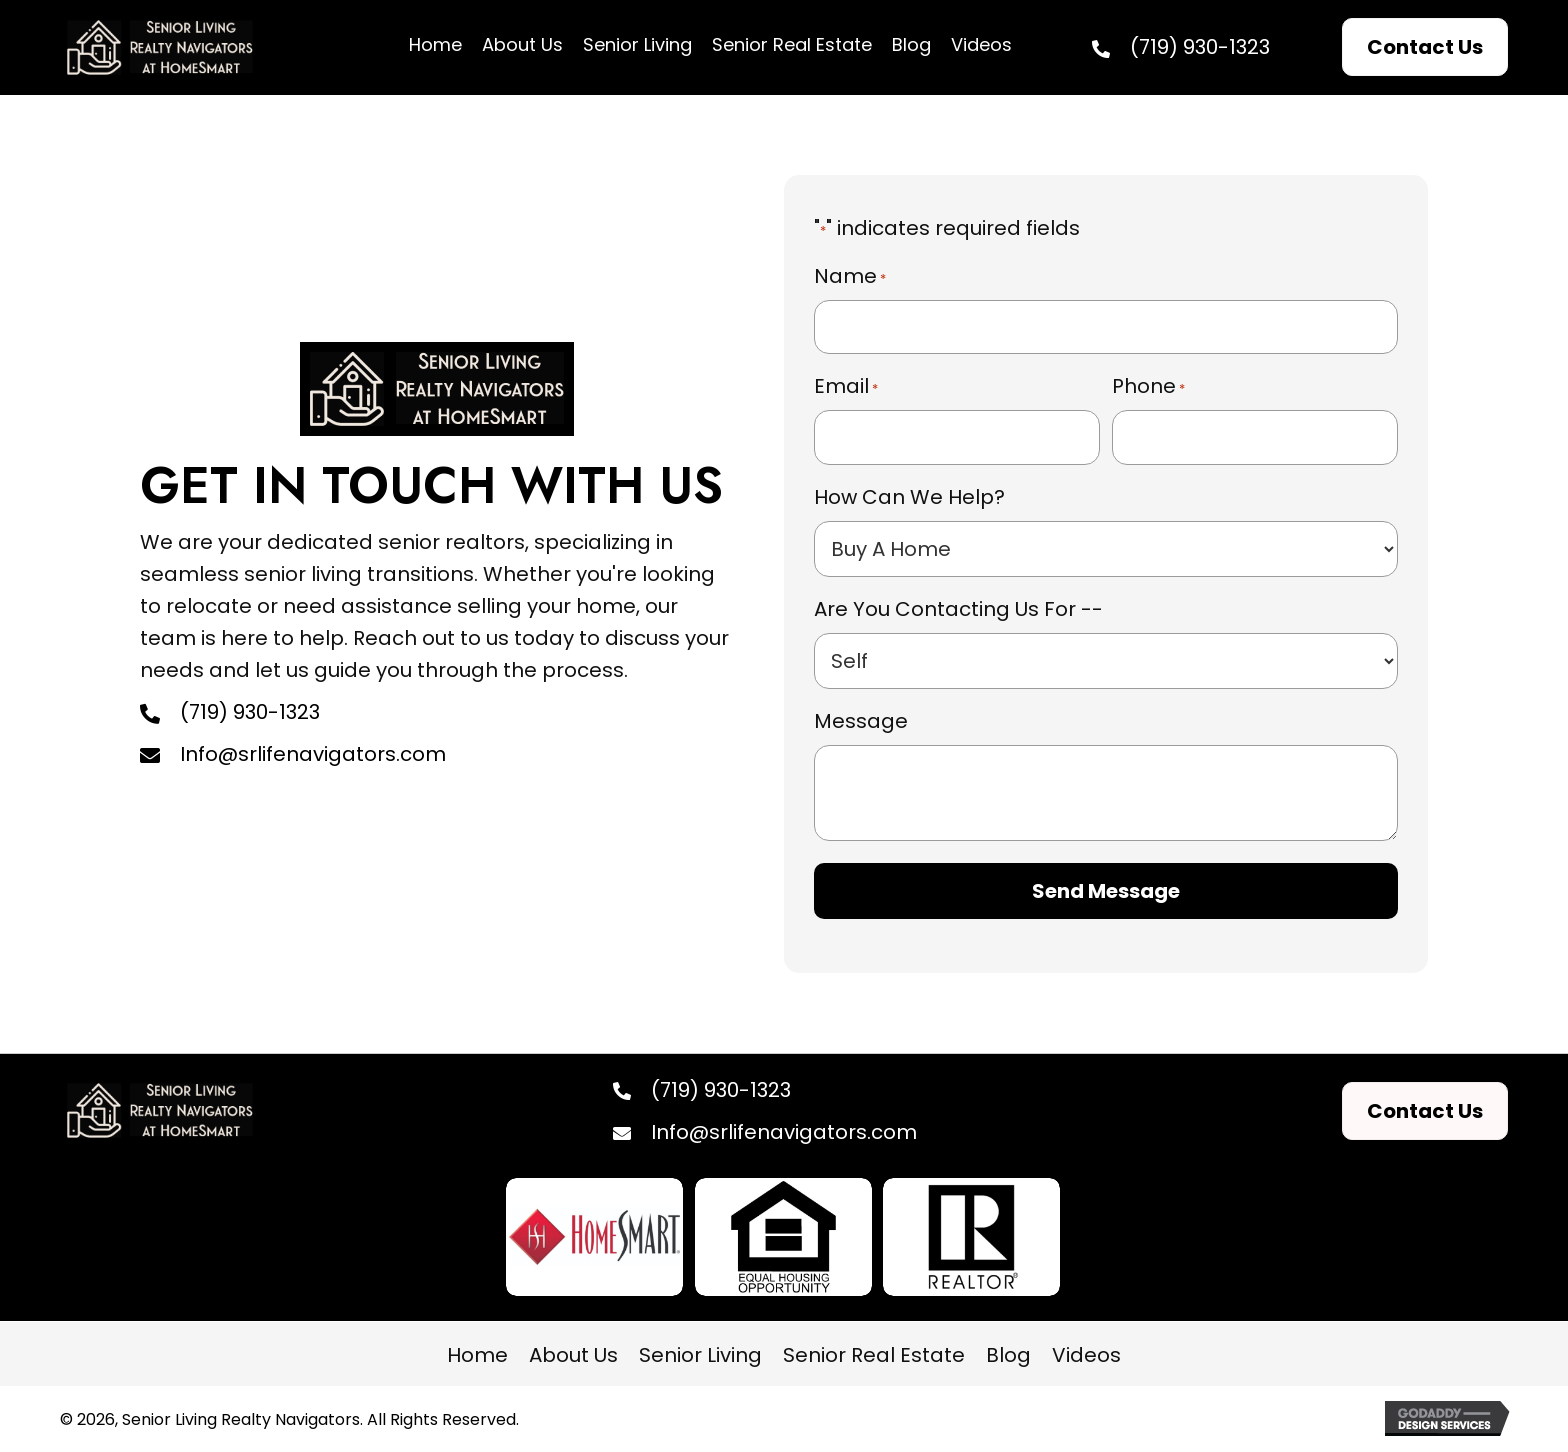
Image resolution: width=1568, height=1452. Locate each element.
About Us (573, 1355)
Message (861, 721)
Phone (1148, 386)
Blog (1008, 1355)
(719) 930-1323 (1200, 47)
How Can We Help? (909, 497)
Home (477, 1355)
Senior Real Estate (874, 1355)
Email (846, 386)
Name (850, 276)
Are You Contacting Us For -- (958, 609)
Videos (1086, 1355)
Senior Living (700, 1355)
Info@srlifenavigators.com (313, 754)
